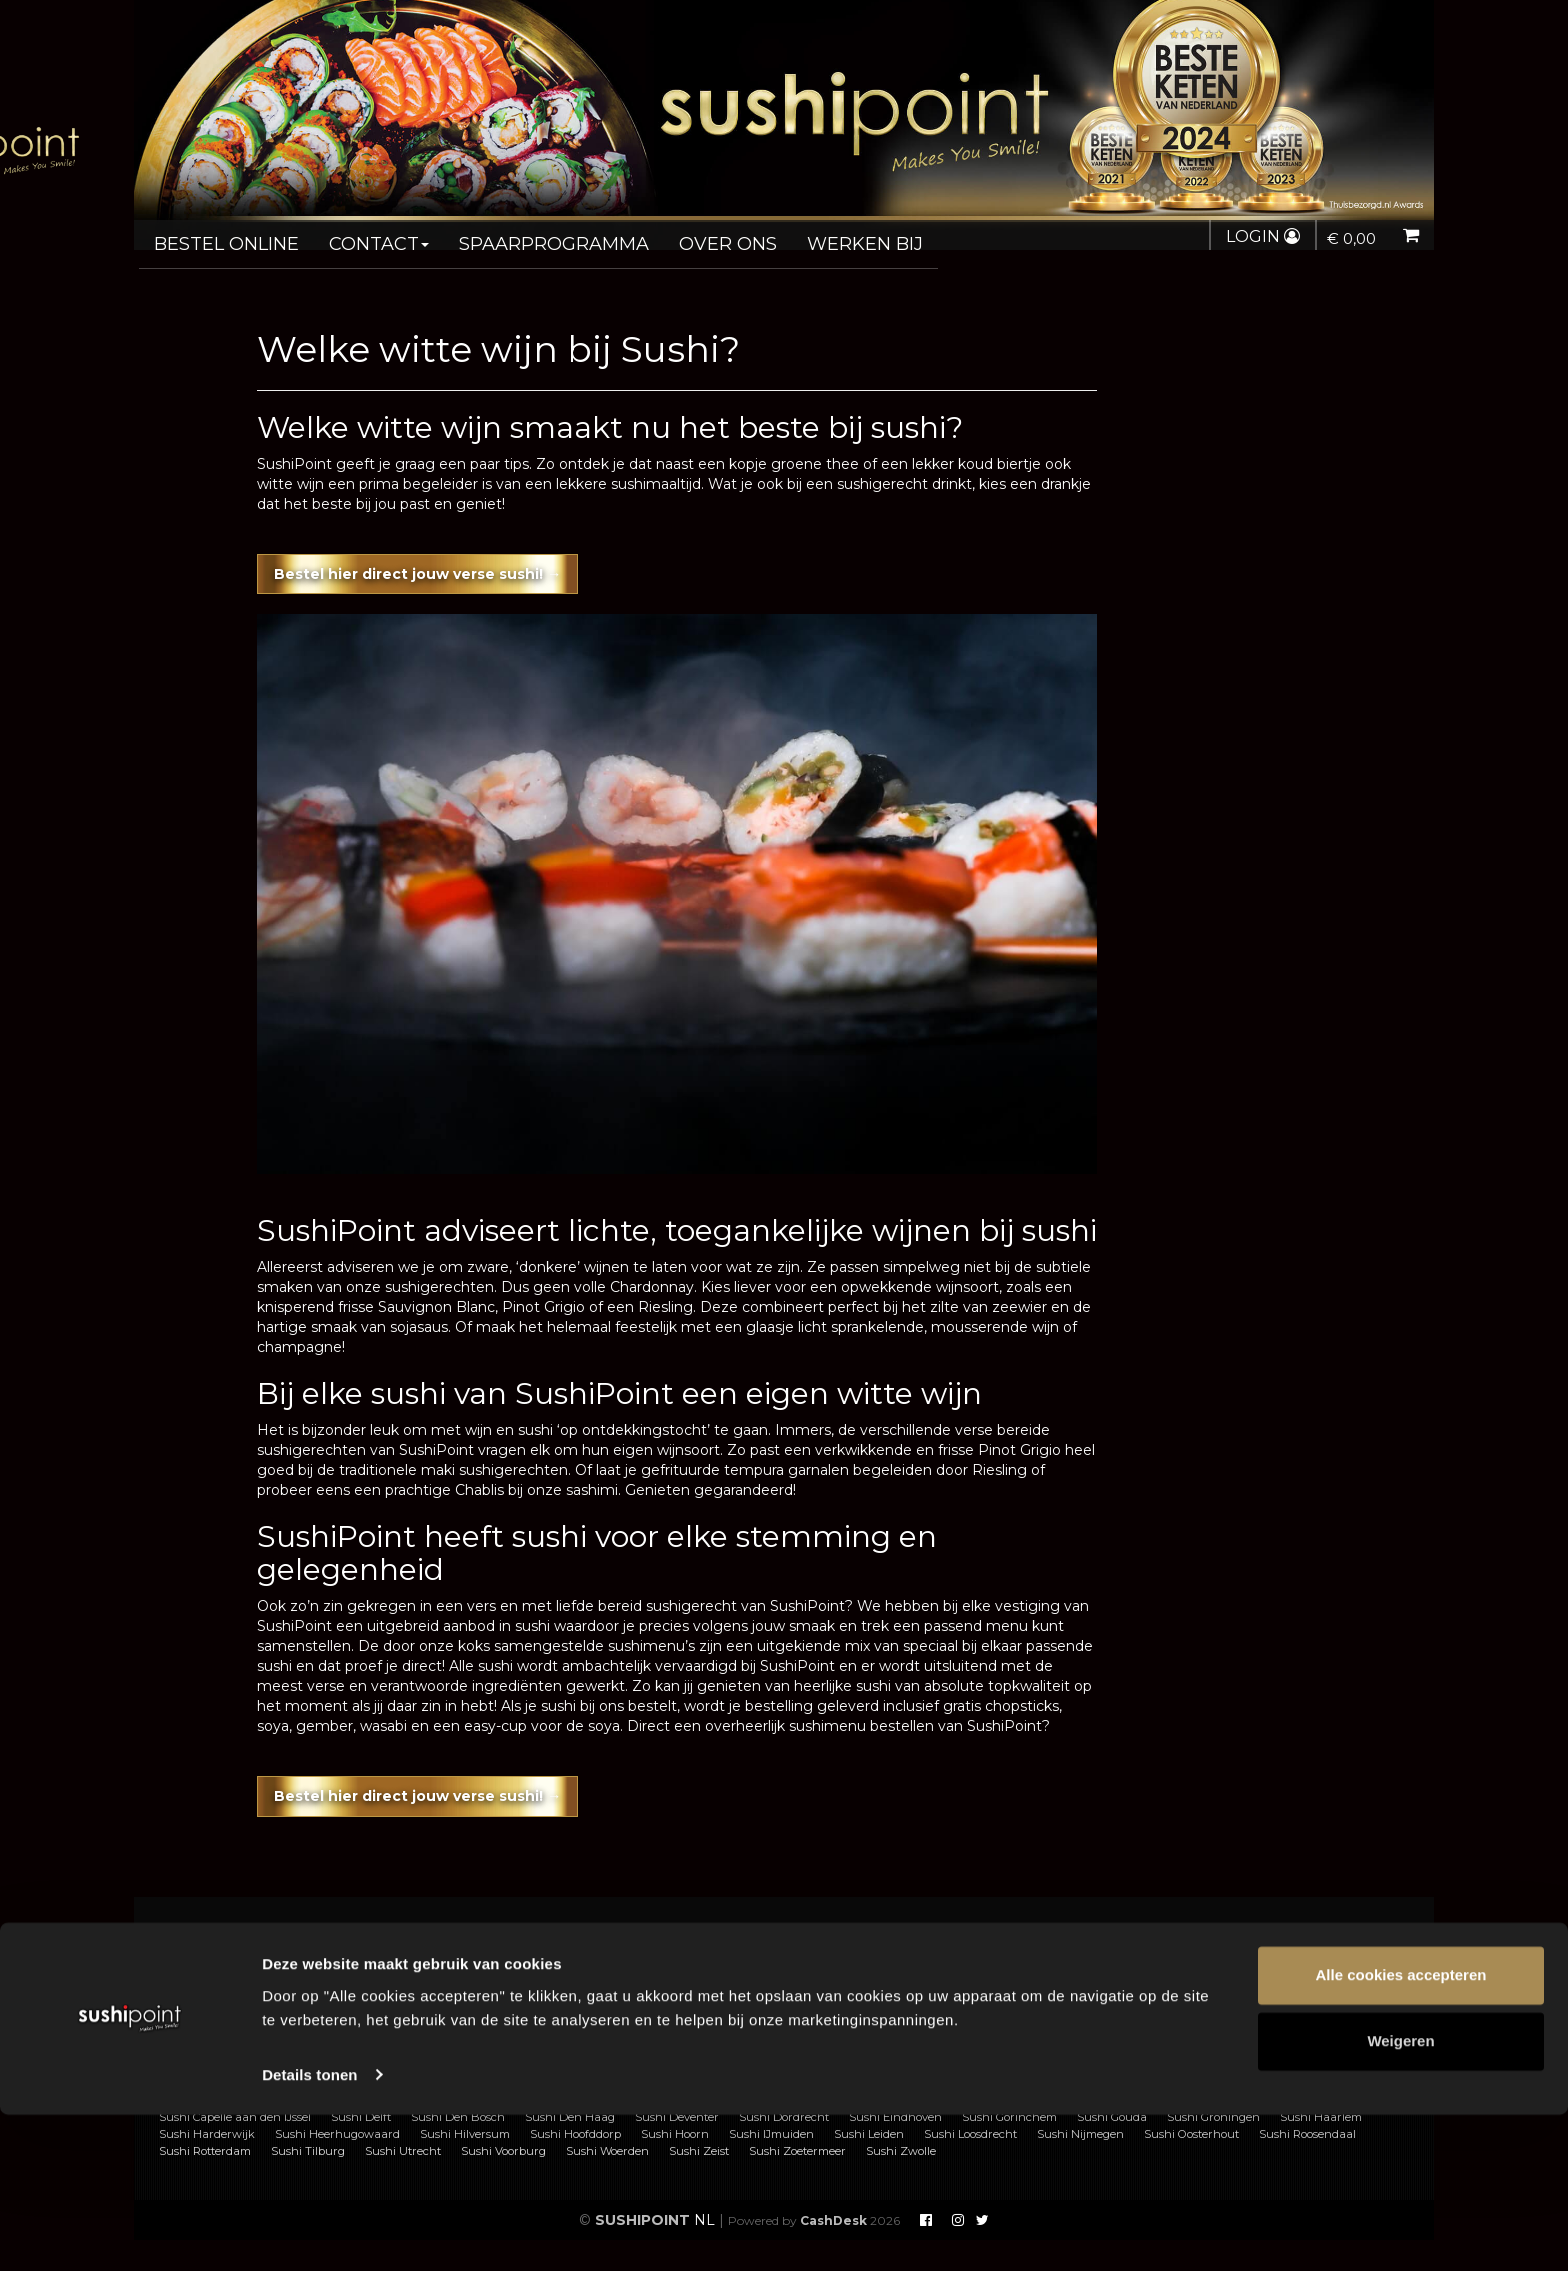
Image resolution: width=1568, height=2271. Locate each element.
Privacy (864, 1983)
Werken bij (808, 235)
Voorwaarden (885, 1962)
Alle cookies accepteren (1401, 2132)
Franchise (547, 1983)
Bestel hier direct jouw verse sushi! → (454, 567)
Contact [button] (362, 235)
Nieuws (865, 2005)
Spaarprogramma (522, 235)
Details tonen (309, 2231)
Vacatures (548, 2005)
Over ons (681, 235)
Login (1255, 236)
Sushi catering (238, 1983)
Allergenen (227, 2005)
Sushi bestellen (241, 1962)
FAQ (529, 1962)
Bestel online (220, 235)
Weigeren (1400, 2197)
